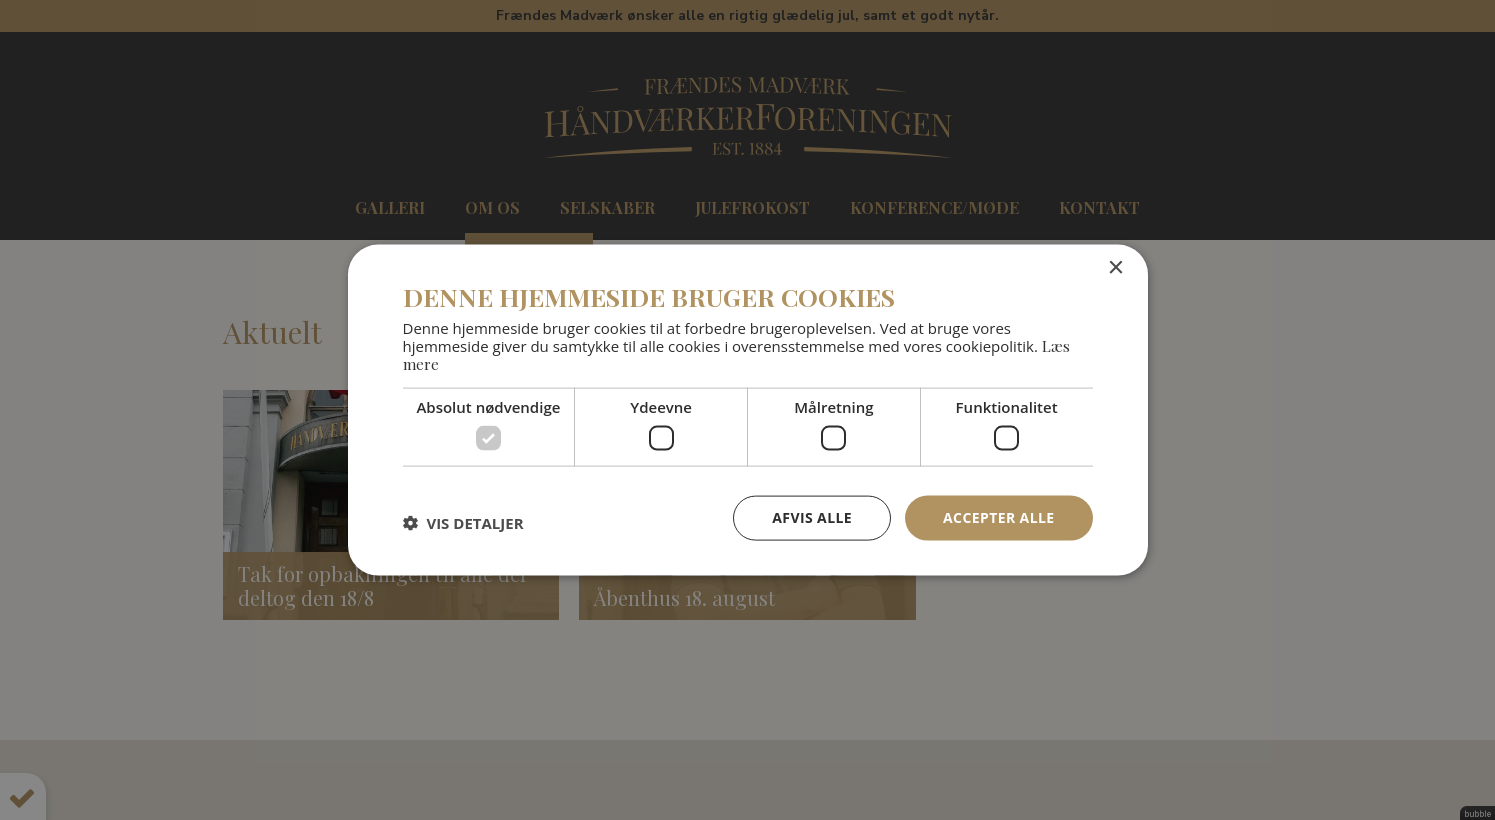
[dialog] (747, 410)
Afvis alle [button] (812, 517)
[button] (463, 523)
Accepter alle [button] (998, 517)
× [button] (1115, 268)
